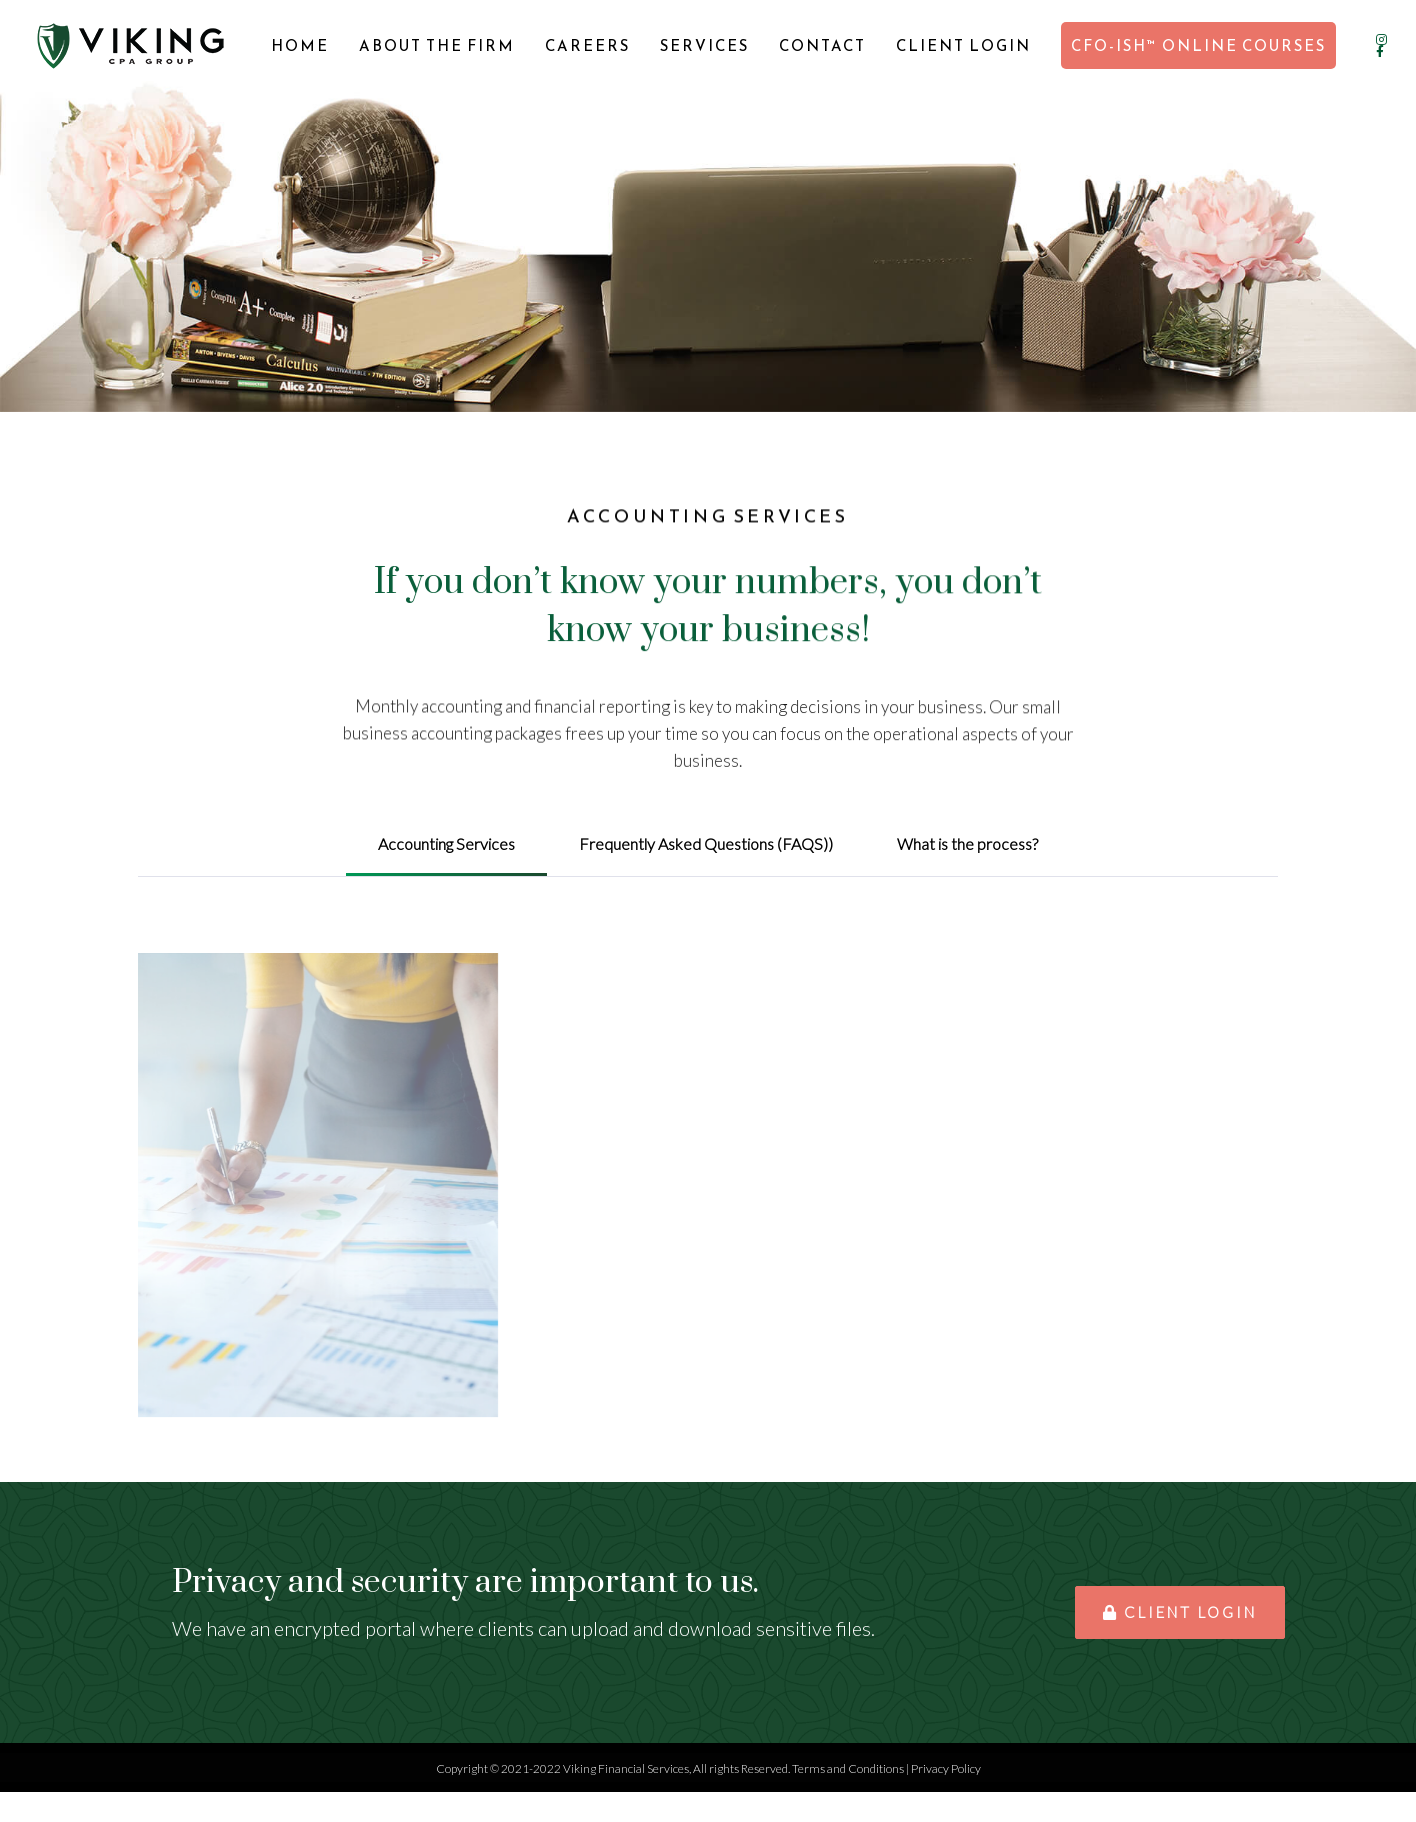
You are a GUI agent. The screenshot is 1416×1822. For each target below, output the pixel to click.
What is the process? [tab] (967, 843)
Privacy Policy (946, 1768)
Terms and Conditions (848, 1768)
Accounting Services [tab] (446, 843)
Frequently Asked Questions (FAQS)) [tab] (706, 843)
